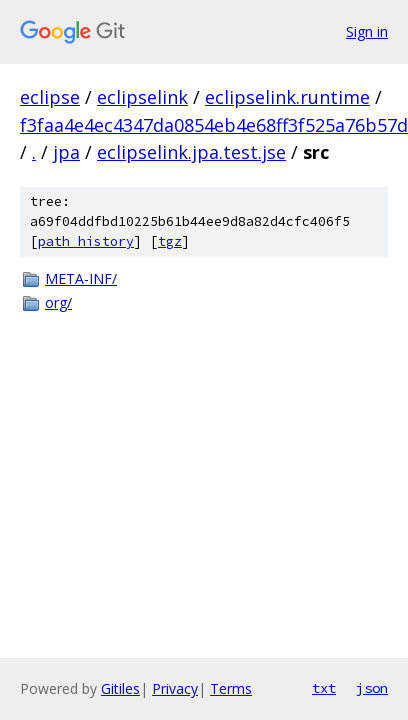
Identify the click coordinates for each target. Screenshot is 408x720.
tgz (170, 241)
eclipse (50, 97)
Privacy (175, 688)
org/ (58, 302)
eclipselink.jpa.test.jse (191, 152)
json (372, 688)
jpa (66, 152)
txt (324, 688)
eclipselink (142, 97)
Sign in (367, 31)
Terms (231, 688)
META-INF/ (81, 278)
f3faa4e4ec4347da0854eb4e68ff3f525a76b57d (214, 125)
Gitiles (120, 688)
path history (86, 241)
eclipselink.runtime (287, 97)
